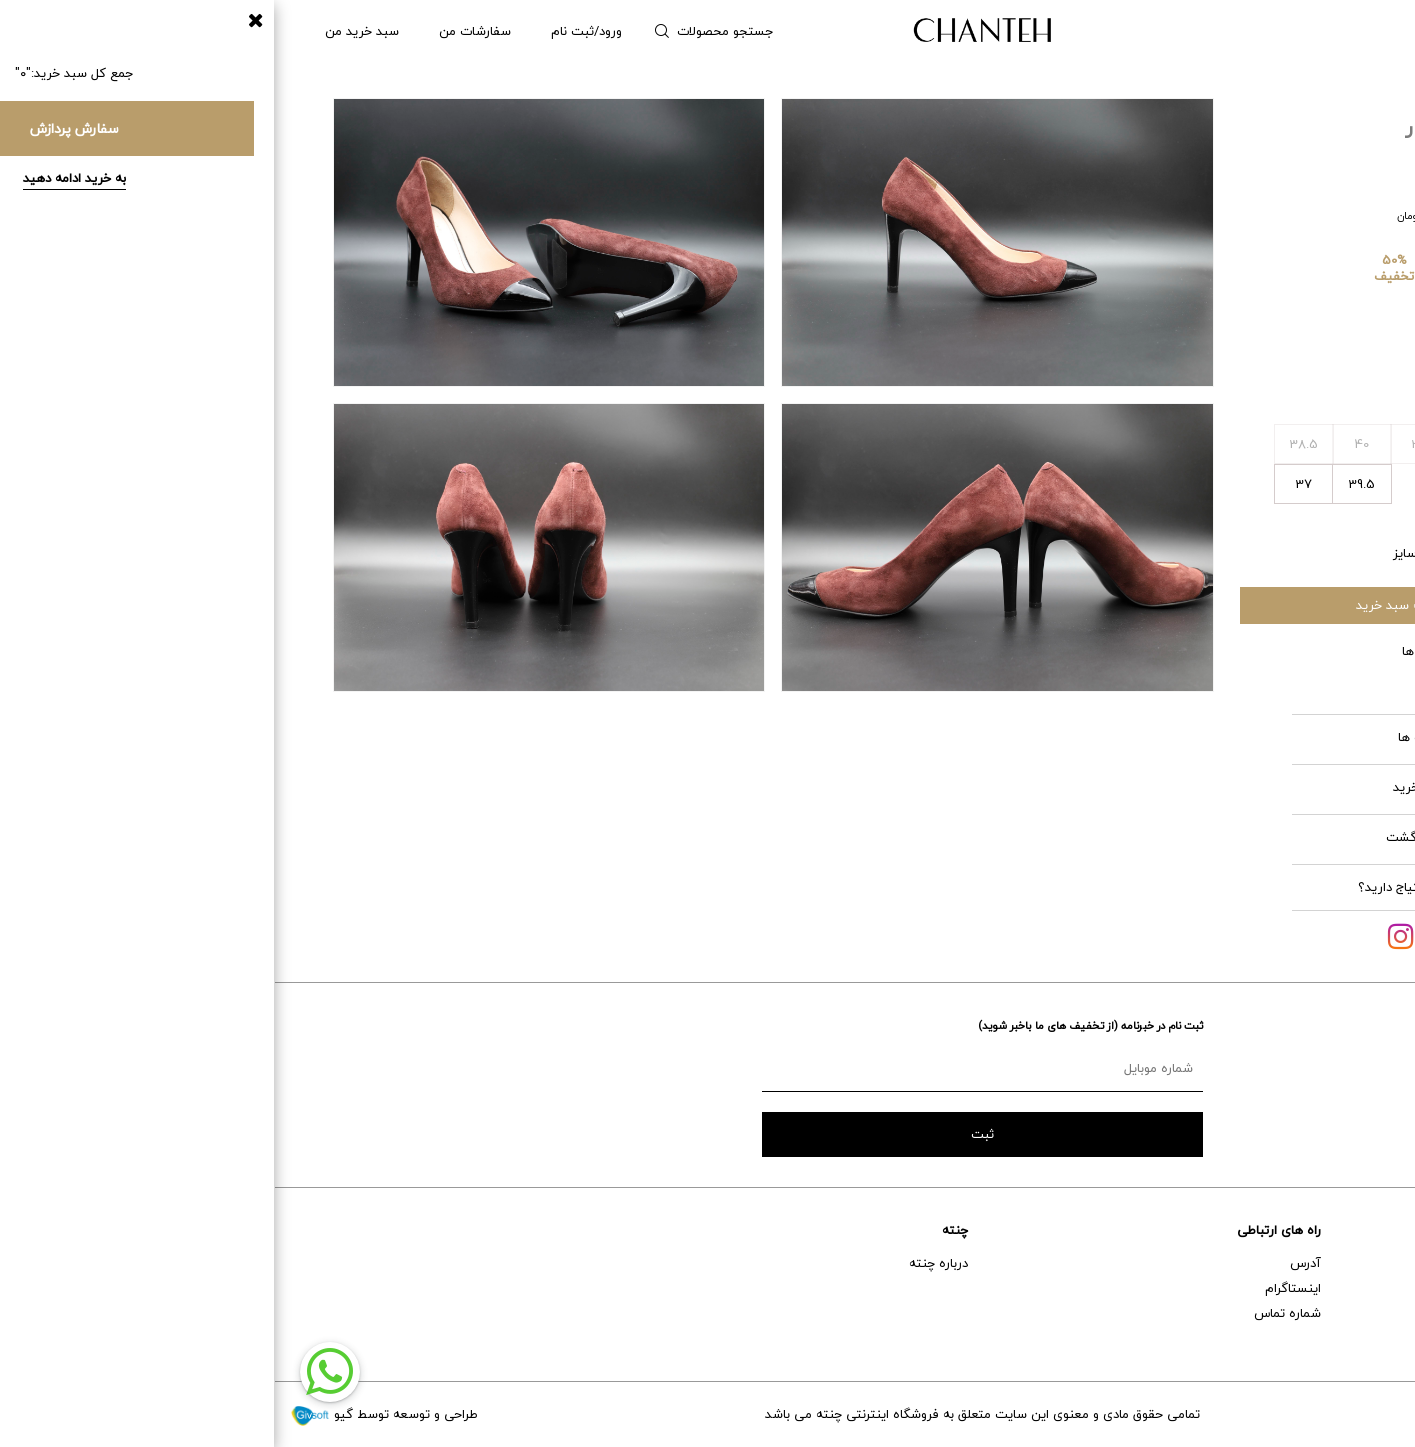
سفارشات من (200, 31)
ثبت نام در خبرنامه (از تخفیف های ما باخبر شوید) (815, 1025)
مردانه (1287, 31)
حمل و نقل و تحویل (1348, 1313)
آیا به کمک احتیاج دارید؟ (1151, 887)
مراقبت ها (1198, 737)
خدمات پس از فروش (1343, 1288)
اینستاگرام (1018, 1288)
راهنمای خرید (1364, 1263)
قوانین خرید (1196, 787)
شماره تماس (1012, 1313)
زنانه (1354, 31)
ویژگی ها (1200, 651)
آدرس (1030, 1263)
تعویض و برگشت (1353, 1338)
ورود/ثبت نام (311, 31)
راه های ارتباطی (1004, 1230)
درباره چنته (663, 1263)
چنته (680, 1230)
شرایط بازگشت (1192, 837)
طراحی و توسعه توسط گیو (109, 1414)
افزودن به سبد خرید (1135, 605)
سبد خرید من (87, 31)
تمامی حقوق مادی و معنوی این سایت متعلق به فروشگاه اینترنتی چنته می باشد (707, 1414)
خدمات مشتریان (1355, 1230)
